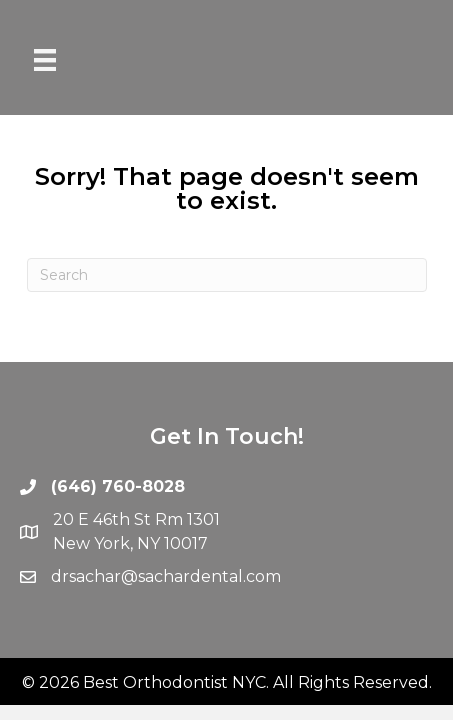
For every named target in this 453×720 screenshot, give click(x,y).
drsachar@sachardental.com (166, 576)
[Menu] (45, 60)
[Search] (227, 275)
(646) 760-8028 (118, 486)
